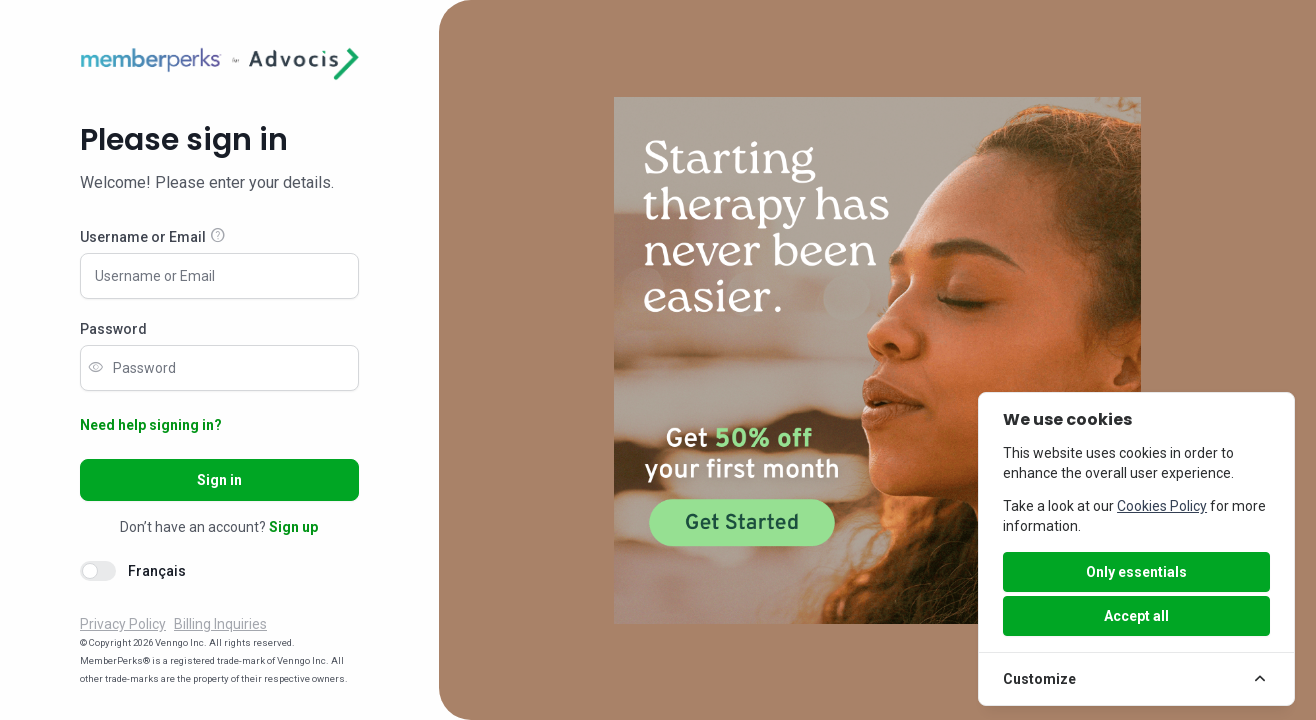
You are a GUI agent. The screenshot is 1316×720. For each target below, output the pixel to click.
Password (113, 329)
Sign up (293, 527)
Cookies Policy (1162, 506)
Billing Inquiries (220, 624)
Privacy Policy (123, 624)
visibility (96, 368)
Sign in (219, 480)
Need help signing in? (151, 425)
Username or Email (143, 237)
